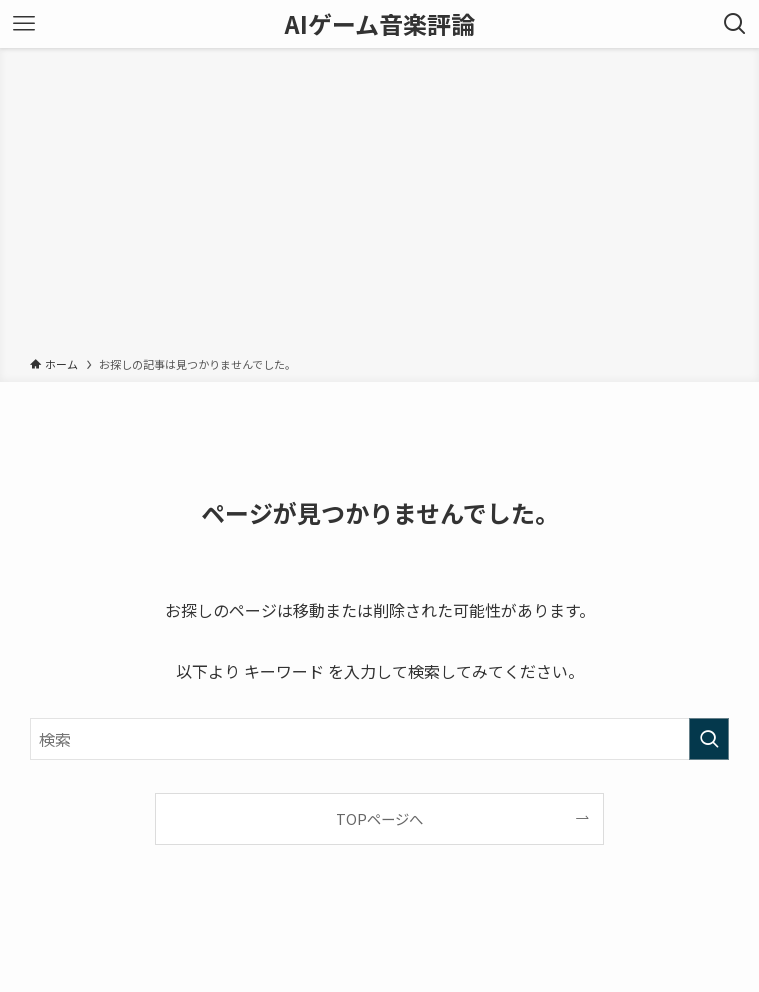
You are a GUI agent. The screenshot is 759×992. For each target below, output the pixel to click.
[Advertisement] (379, 206)
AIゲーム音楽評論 (380, 24)
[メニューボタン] (24, 24)
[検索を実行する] (709, 739)
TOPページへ (379, 818)
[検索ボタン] (735, 24)
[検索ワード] (379, 739)
